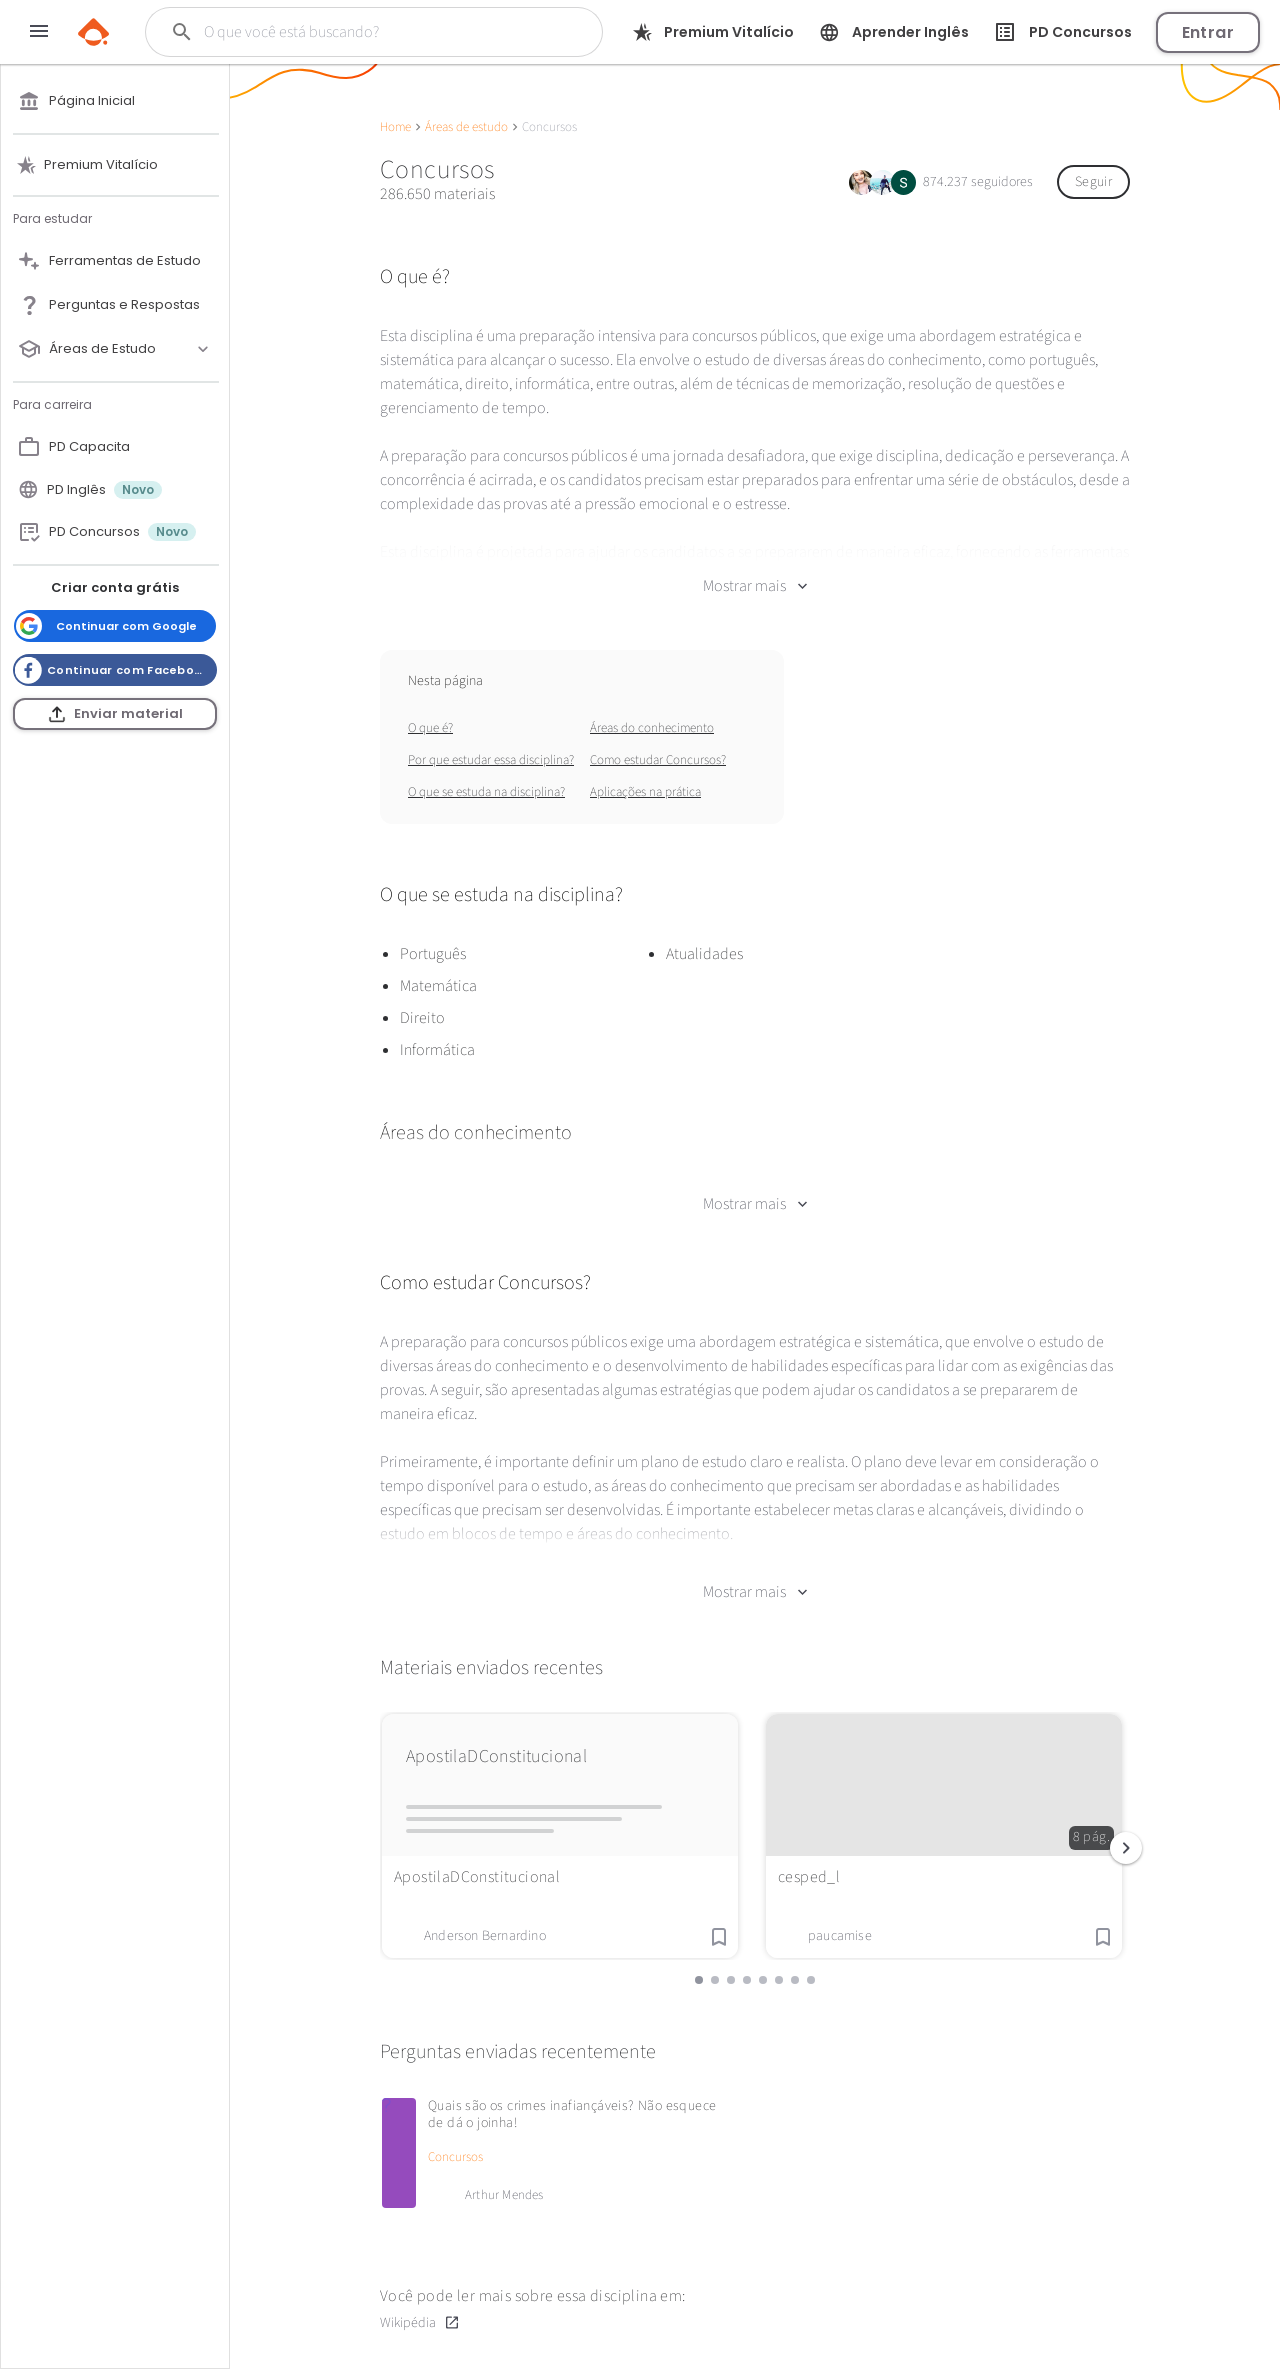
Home (395, 127)
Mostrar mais (755, 586)
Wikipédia (420, 2322)
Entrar (1208, 32)
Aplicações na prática (645, 792)
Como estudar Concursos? (658, 760)
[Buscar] (361, 32)
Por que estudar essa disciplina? (491, 760)
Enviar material (115, 714)
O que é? (430, 728)
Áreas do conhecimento (652, 728)
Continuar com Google (106, 626)
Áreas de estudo (466, 127)
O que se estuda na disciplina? (486, 792)
